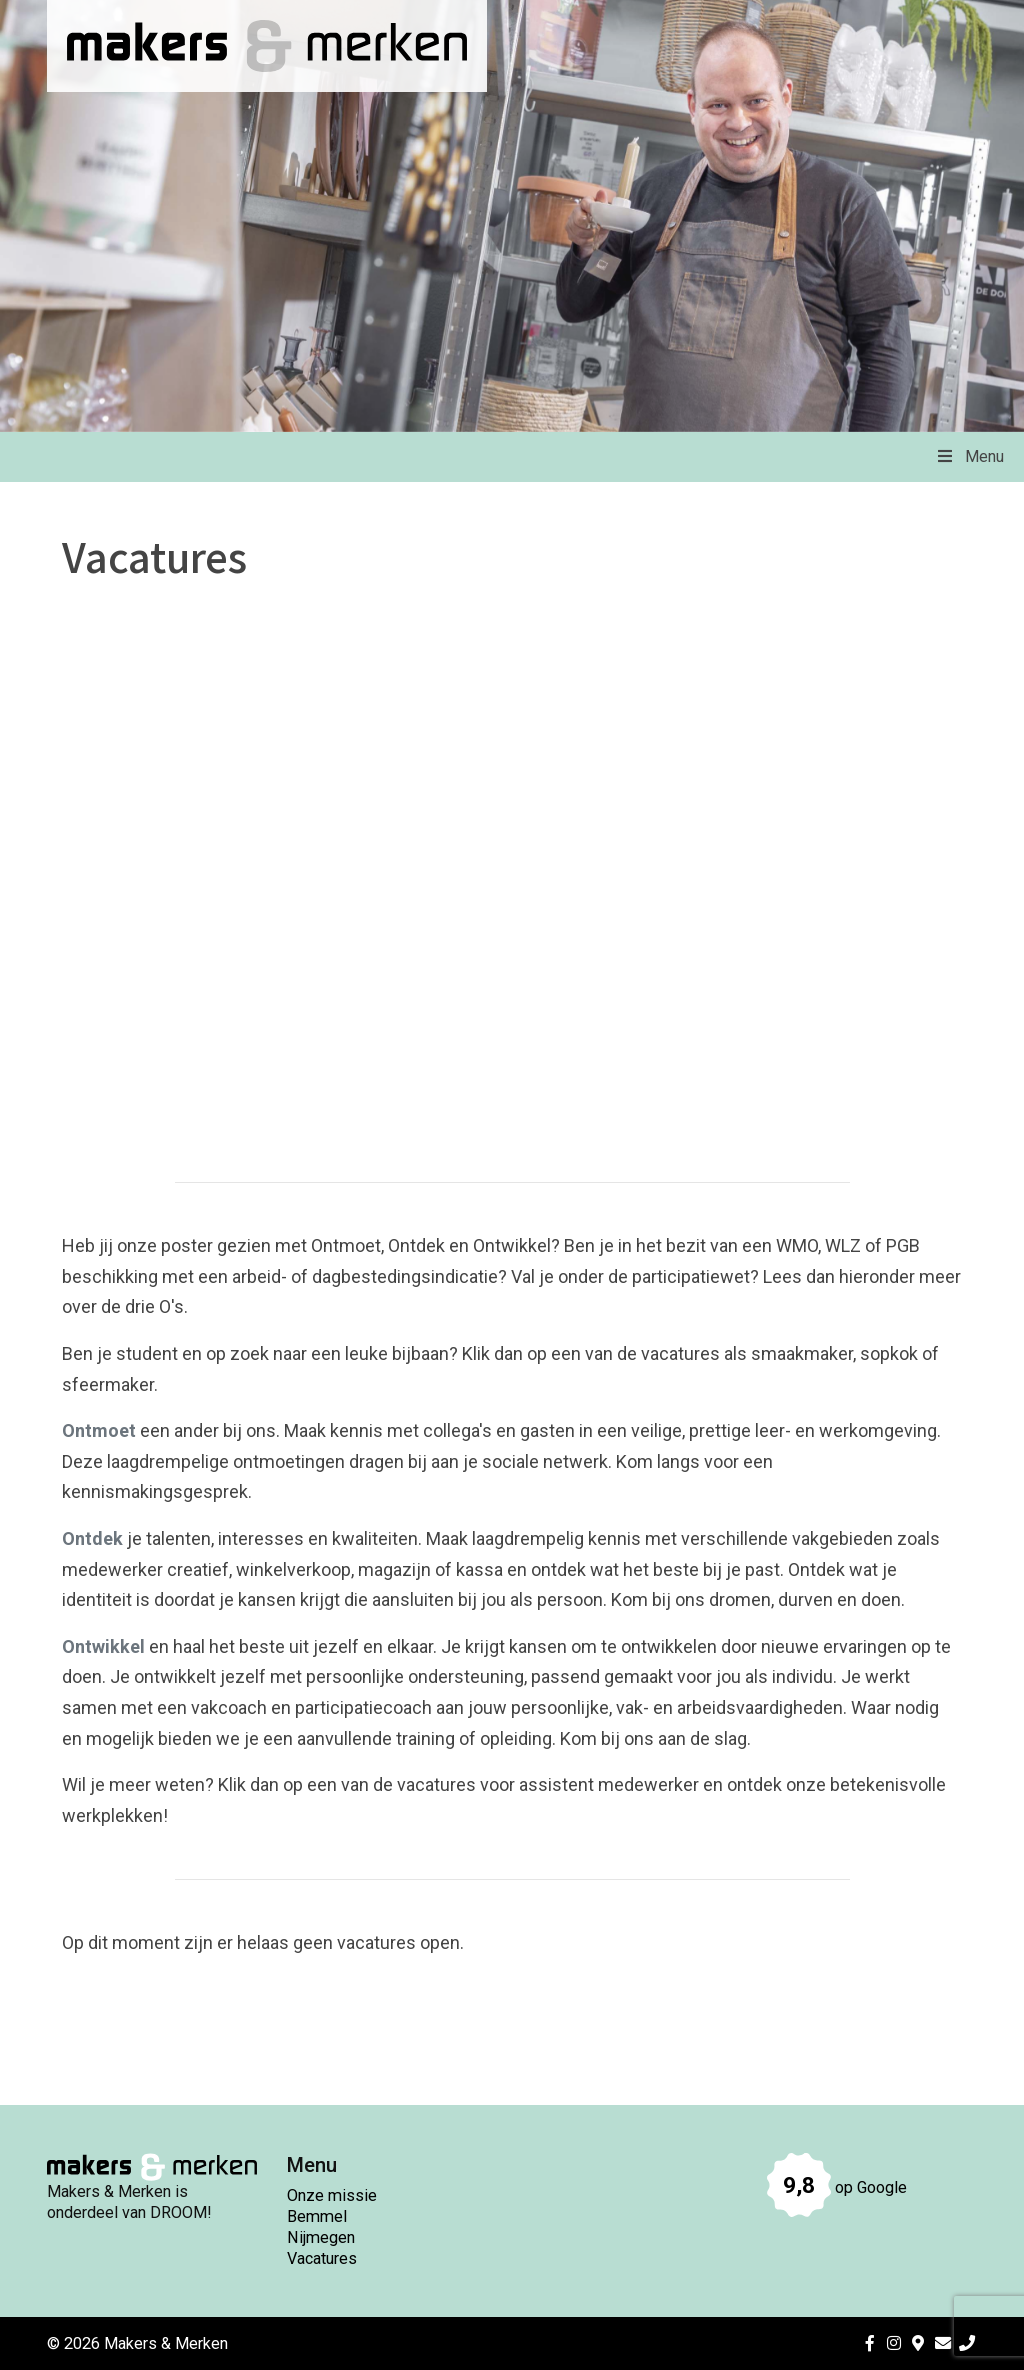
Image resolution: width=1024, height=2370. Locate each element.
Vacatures (322, 2258)
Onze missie (332, 2195)
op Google (837, 2187)
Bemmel (317, 2216)
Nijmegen (321, 2237)
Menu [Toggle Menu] (969, 456)
